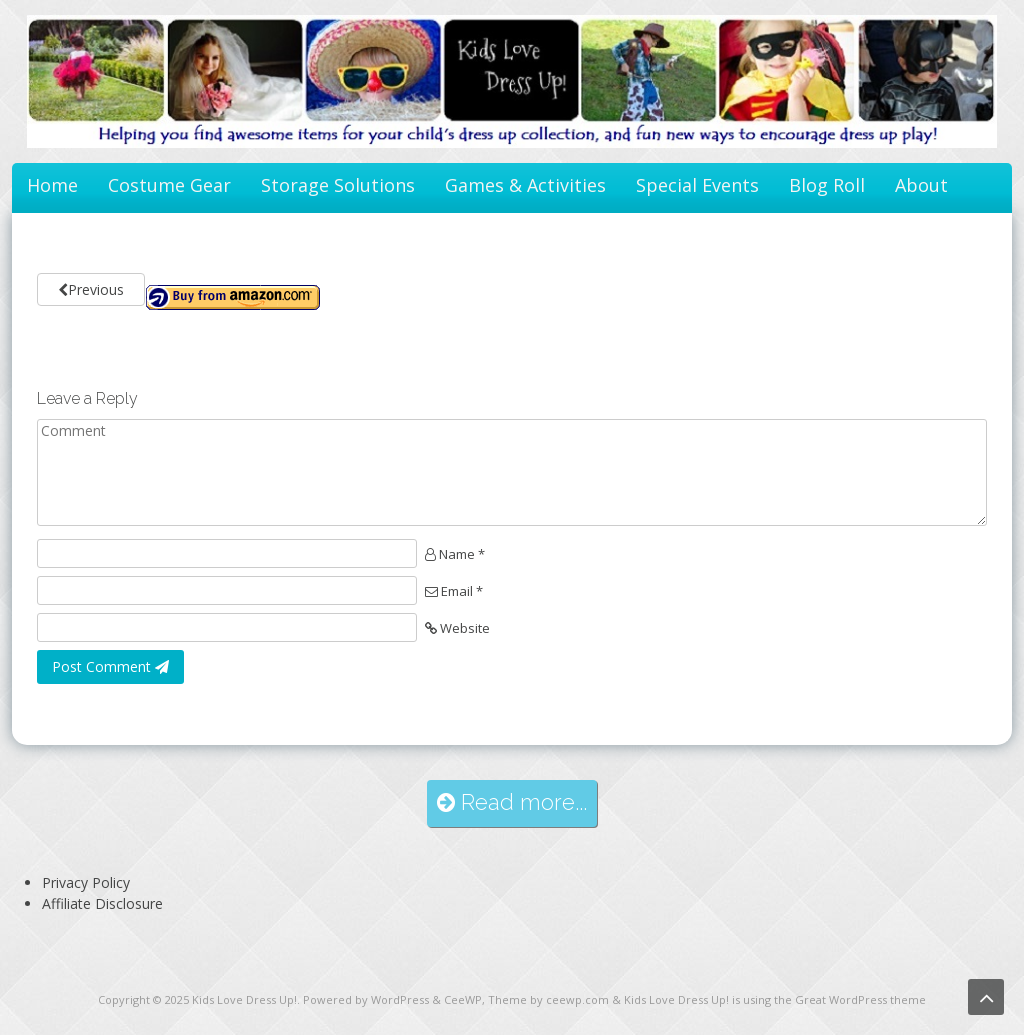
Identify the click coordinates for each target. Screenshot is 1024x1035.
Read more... (512, 802)
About (921, 185)
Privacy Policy (86, 882)
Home (52, 185)
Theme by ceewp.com (548, 999)
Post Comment (110, 666)
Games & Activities (525, 185)
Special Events (697, 185)
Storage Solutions (338, 185)
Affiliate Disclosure (102, 903)
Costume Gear (169, 185)
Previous (91, 289)
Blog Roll (827, 185)
